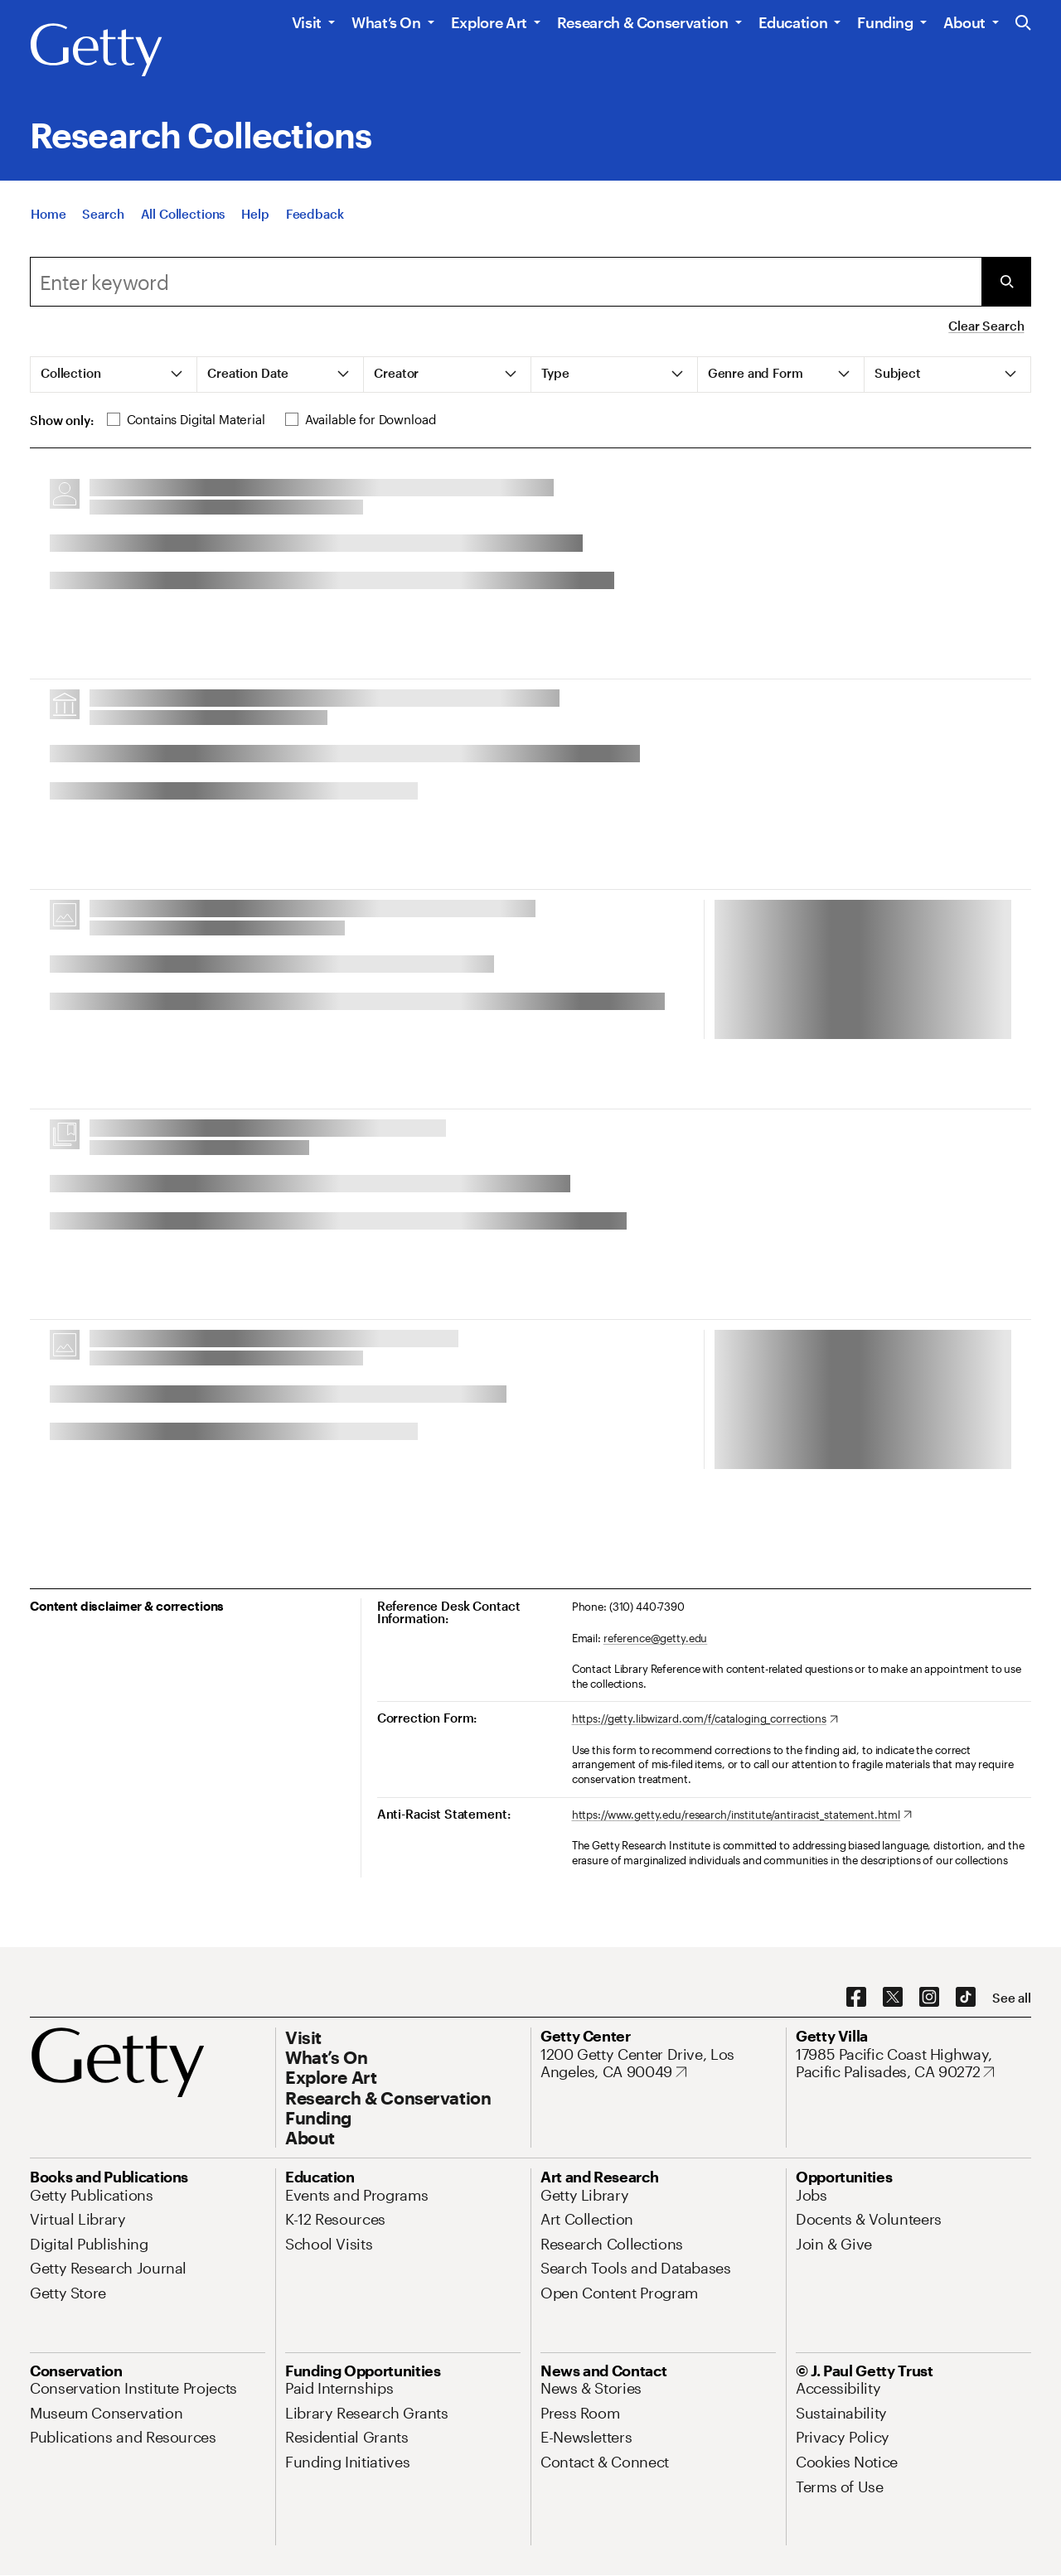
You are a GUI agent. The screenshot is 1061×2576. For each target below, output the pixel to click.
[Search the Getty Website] (1023, 23)
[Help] (255, 214)
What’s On (386, 22)
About (964, 22)
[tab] (114, 374)
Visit (307, 22)
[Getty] (96, 50)
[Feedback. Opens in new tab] (315, 214)
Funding (885, 22)
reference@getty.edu (655, 1638)
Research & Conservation (643, 22)
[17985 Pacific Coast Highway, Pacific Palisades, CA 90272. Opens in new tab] (913, 2063)
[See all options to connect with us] (1011, 1998)
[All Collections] (183, 214)
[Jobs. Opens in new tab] (811, 2195)
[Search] (103, 214)
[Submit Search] (1006, 282)
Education (793, 22)
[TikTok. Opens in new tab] (966, 1997)
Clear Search (986, 325)
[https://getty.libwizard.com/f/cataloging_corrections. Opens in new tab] (705, 1719)
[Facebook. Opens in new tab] (856, 1997)
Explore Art (489, 22)
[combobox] (505, 282)
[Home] (48, 214)
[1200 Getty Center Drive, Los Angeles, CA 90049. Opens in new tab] (658, 2063)
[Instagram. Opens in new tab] (929, 1997)
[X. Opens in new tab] (893, 1997)
